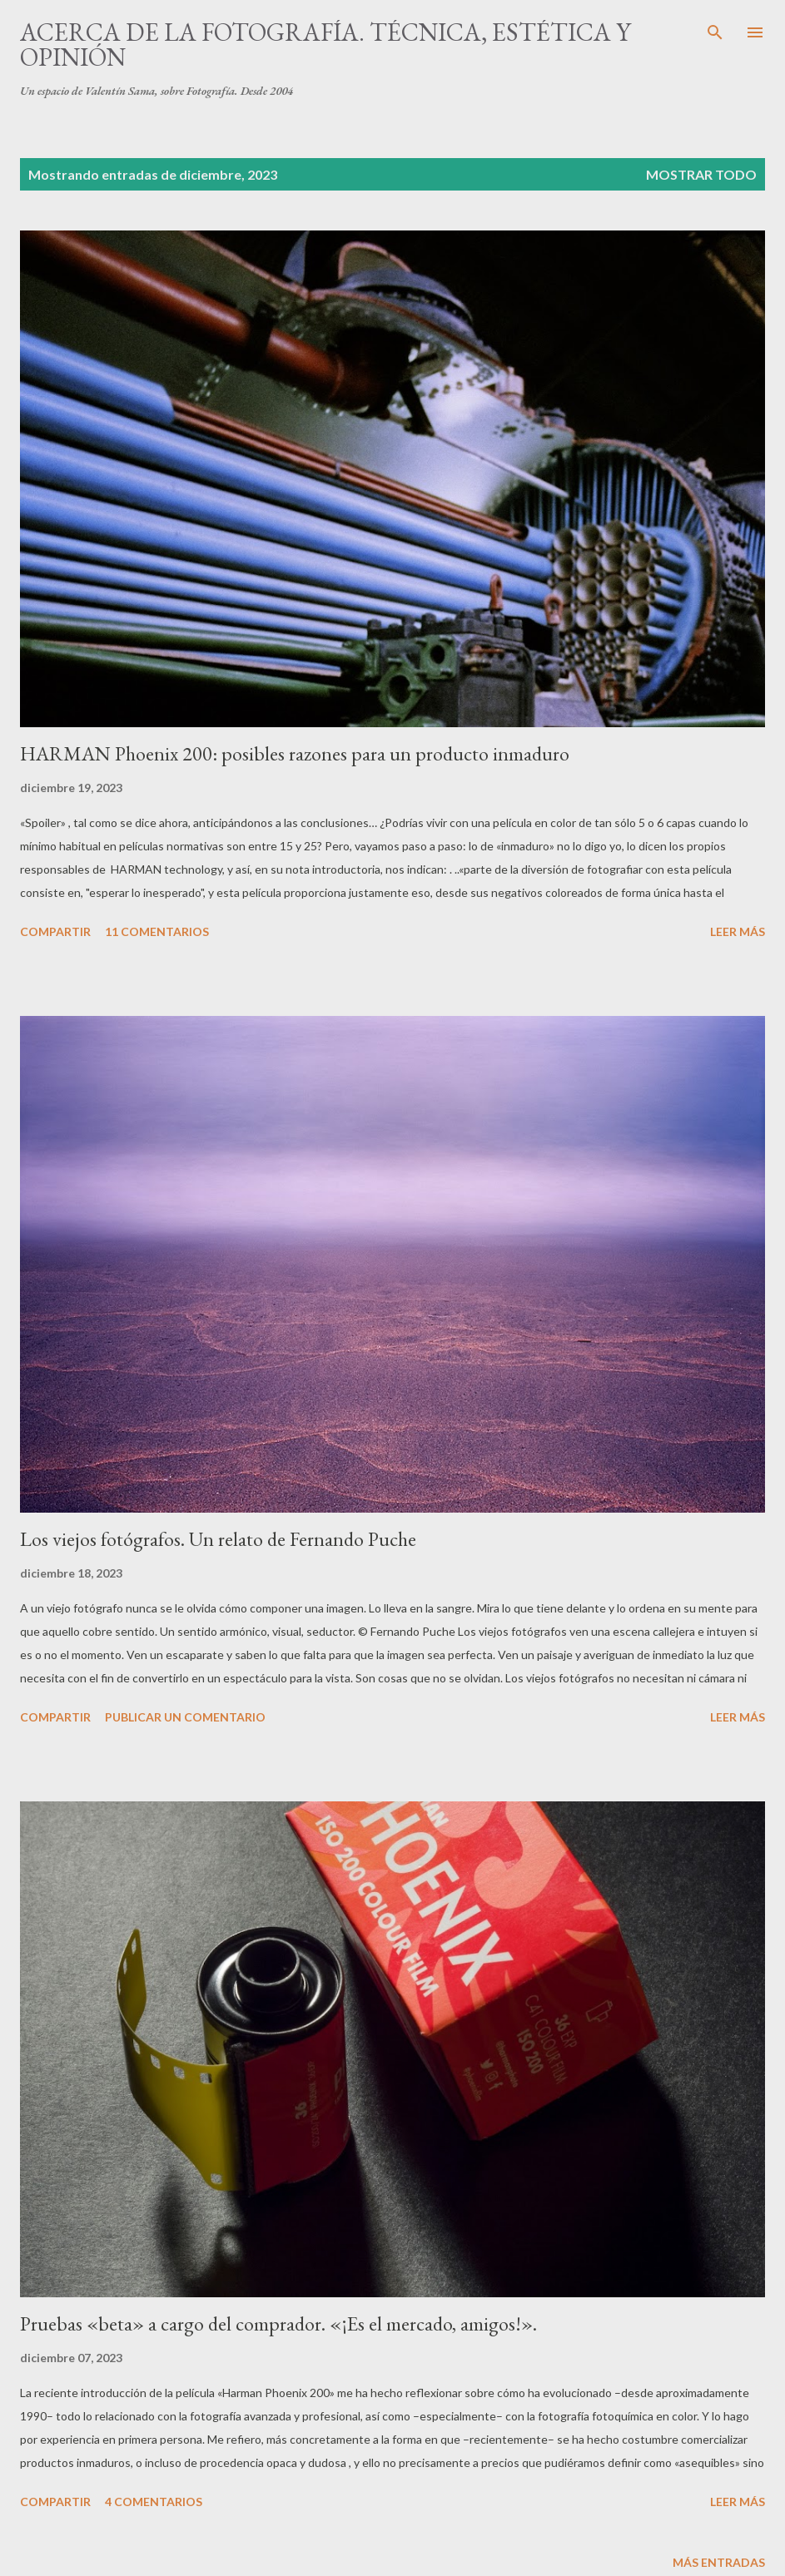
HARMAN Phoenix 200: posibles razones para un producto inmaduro (294, 753)
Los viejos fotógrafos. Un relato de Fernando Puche (218, 1539)
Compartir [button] (55, 931)
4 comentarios (153, 2501)
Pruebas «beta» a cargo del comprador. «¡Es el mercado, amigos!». (278, 2323)
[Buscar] (715, 30)
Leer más (737, 931)
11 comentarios (157, 931)
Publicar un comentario (185, 1717)
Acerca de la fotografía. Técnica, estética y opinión (325, 44)
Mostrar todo (701, 174)
